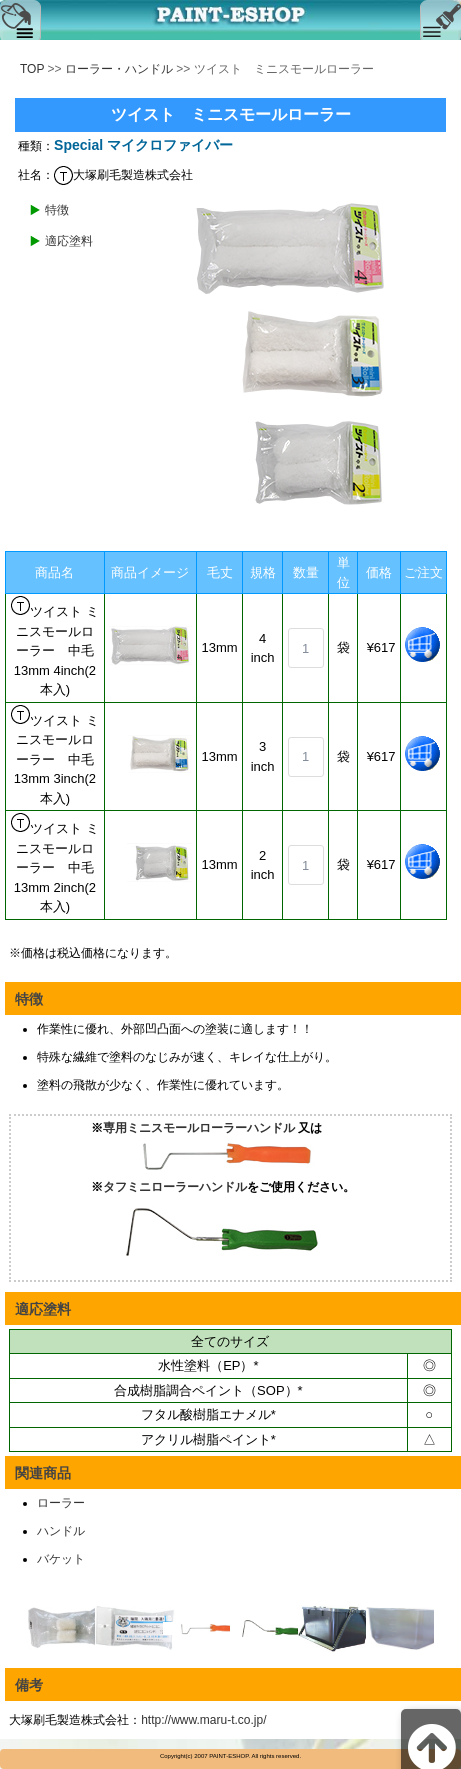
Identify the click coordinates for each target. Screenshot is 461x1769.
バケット (61, 1559)
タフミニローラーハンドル (175, 1187)
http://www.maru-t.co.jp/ (203, 1720)
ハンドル (61, 1531)
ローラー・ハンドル (119, 69)
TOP (32, 69)
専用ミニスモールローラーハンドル (199, 1128)
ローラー (61, 1503)
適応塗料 (69, 241)
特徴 (57, 210)
